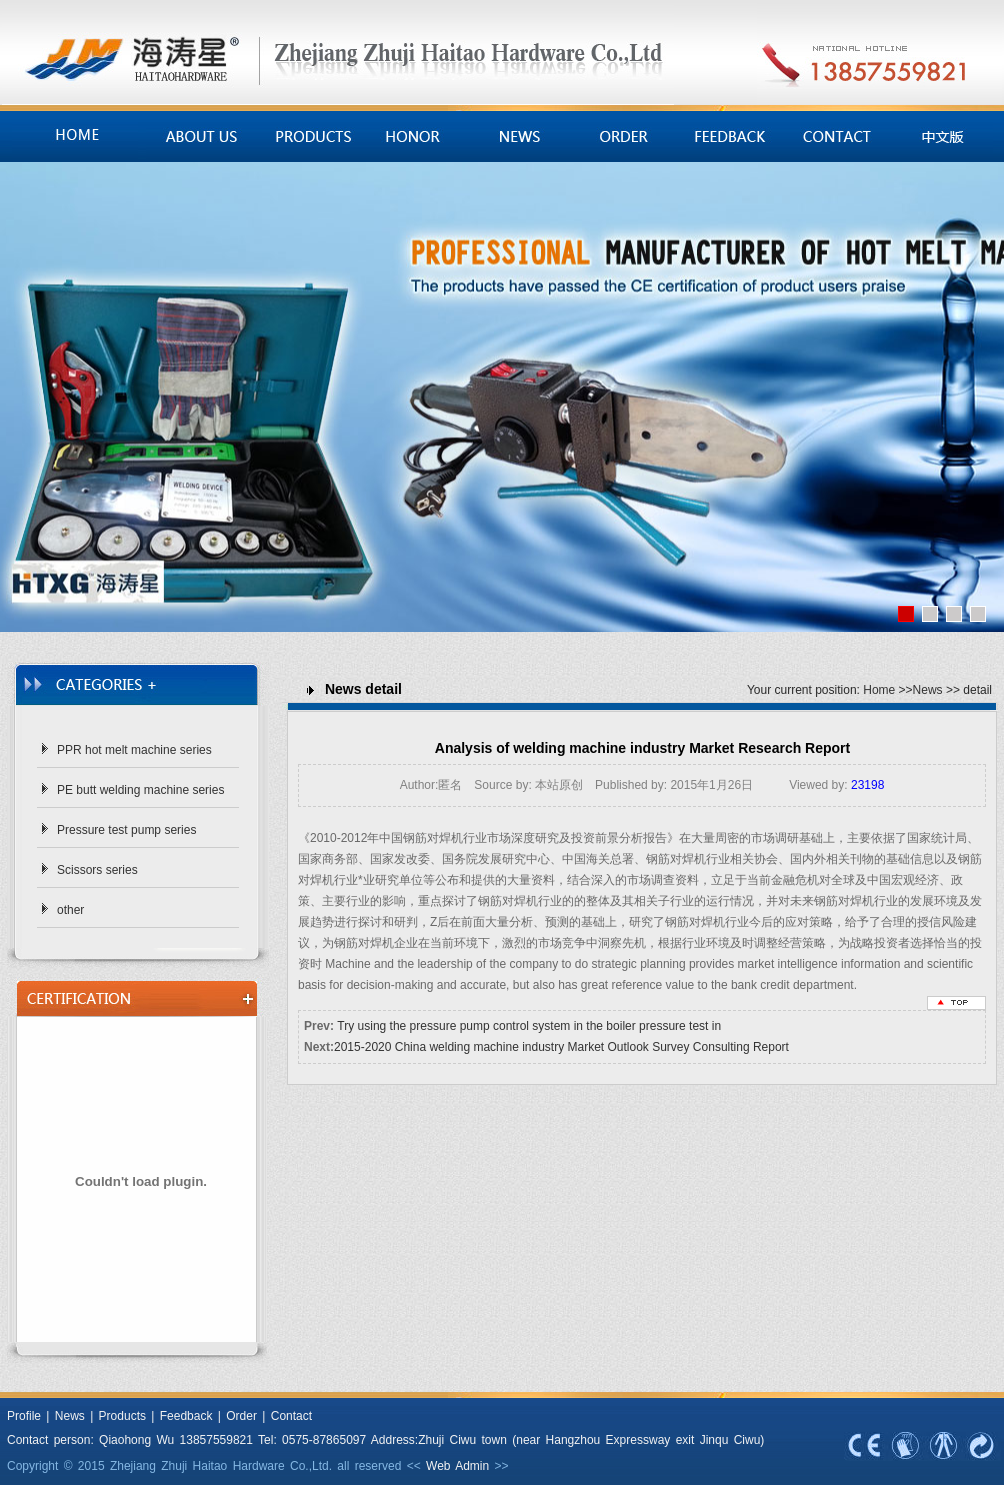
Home (879, 690)
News (928, 690)
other (70, 910)
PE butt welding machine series (140, 790)
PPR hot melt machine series (134, 750)
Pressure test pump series (126, 830)
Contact (291, 1416)
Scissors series (97, 870)
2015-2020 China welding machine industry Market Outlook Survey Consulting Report (561, 1047)
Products (122, 1416)
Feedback (186, 1416)
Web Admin (457, 1466)
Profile (24, 1416)
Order (241, 1416)
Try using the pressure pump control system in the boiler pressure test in (529, 1026)
